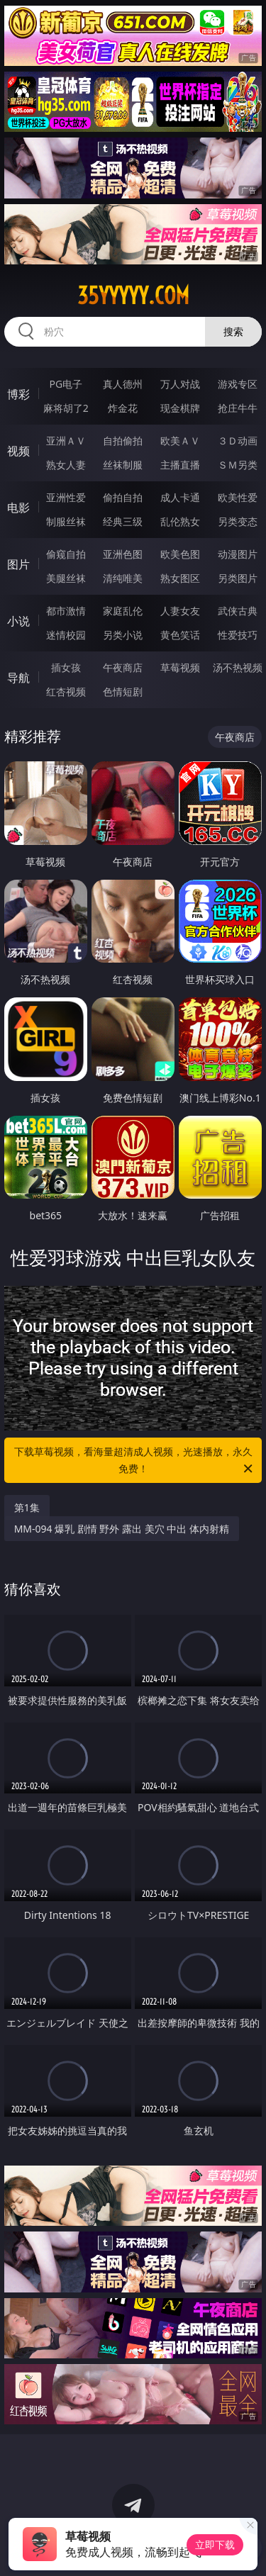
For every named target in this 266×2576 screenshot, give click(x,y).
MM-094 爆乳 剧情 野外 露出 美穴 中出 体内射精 (121, 1528)
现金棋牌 (180, 408)
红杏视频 (66, 691)
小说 (18, 621)
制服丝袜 (66, 521)
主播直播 (180, 464)
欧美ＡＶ (180, 440)
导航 (18, 677)
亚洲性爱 (66, 497)
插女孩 (66, 667)
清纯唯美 (123, 578)
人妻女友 (180, 610)
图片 (18, 564)
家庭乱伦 (123, 610)
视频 (18, 451)
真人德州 (123, 384)
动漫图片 (237, 554)
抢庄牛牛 (237, 408)
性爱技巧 (237, 635)
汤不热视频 (237, 667)
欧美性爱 (237, 497)
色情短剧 (123, 691)
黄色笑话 (180, 635)
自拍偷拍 (123, 440)
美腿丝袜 (66, 578)
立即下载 (215, 2544)
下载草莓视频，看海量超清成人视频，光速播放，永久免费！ (134, 1461)
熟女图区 (180, 578)
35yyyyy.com (133, 295)
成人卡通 (180, 497)
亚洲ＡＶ (66, 440)
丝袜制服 (123, 464)
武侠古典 (237, 610)
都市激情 (66, 610)
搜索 (233, 331)
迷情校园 (66, 635)
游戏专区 (237, 384)
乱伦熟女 (180, 521)
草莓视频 (180, 667)
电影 (18, 507)
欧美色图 (180, 554)
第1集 (27, 1507)
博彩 (18, 394)
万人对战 (180, 384)
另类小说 (123, 635)
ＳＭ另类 (237, 464)
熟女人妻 (66, 464)
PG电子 (65, 384)
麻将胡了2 (66, 408)
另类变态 (237, 521)
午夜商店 (123, 667)
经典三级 (123, 521)
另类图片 (237, 578)
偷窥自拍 (66, 554)
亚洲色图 (123, 554)
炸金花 (123, 408)
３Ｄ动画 (237, 440)
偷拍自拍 (123, 497)
